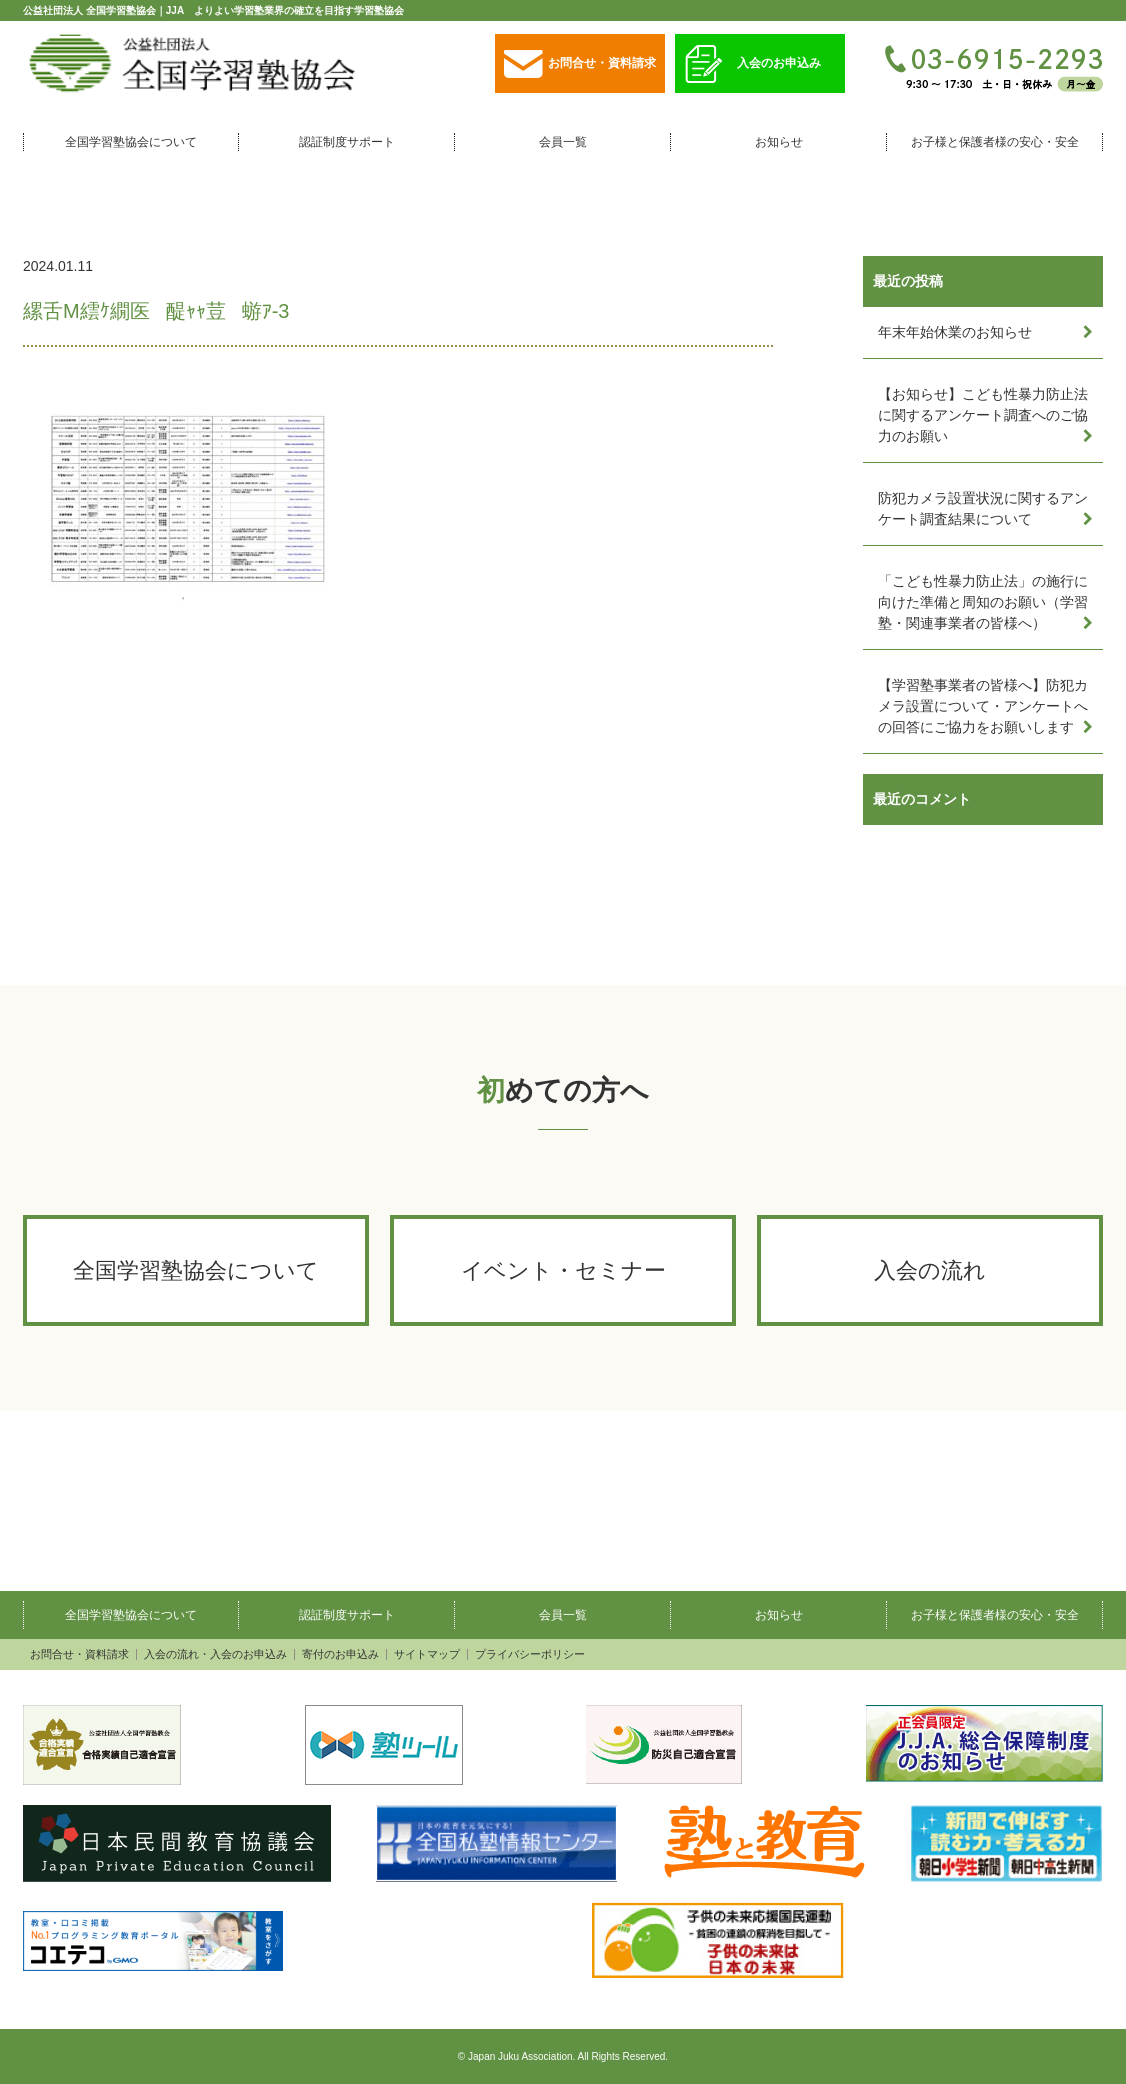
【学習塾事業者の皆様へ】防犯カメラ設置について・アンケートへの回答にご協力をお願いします (983, 706)
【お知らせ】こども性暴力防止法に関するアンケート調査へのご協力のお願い (983, 415)
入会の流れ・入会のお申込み (215, 1654)
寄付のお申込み (340, 1654)
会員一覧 (563, 142)
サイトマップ (427, 1654)
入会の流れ (930, 1270)
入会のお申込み (753, 64)
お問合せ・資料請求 (580, 64)
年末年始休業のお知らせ (955, 332)
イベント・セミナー (563, 1270)
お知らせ (779, 142)
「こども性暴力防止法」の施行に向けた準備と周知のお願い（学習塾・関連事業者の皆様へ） (983, 602)
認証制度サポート (347, 142)
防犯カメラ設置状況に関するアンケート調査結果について (983, 508)
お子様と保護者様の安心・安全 (995, 142)
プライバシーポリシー (530, 1654)
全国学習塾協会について (131, 142)
